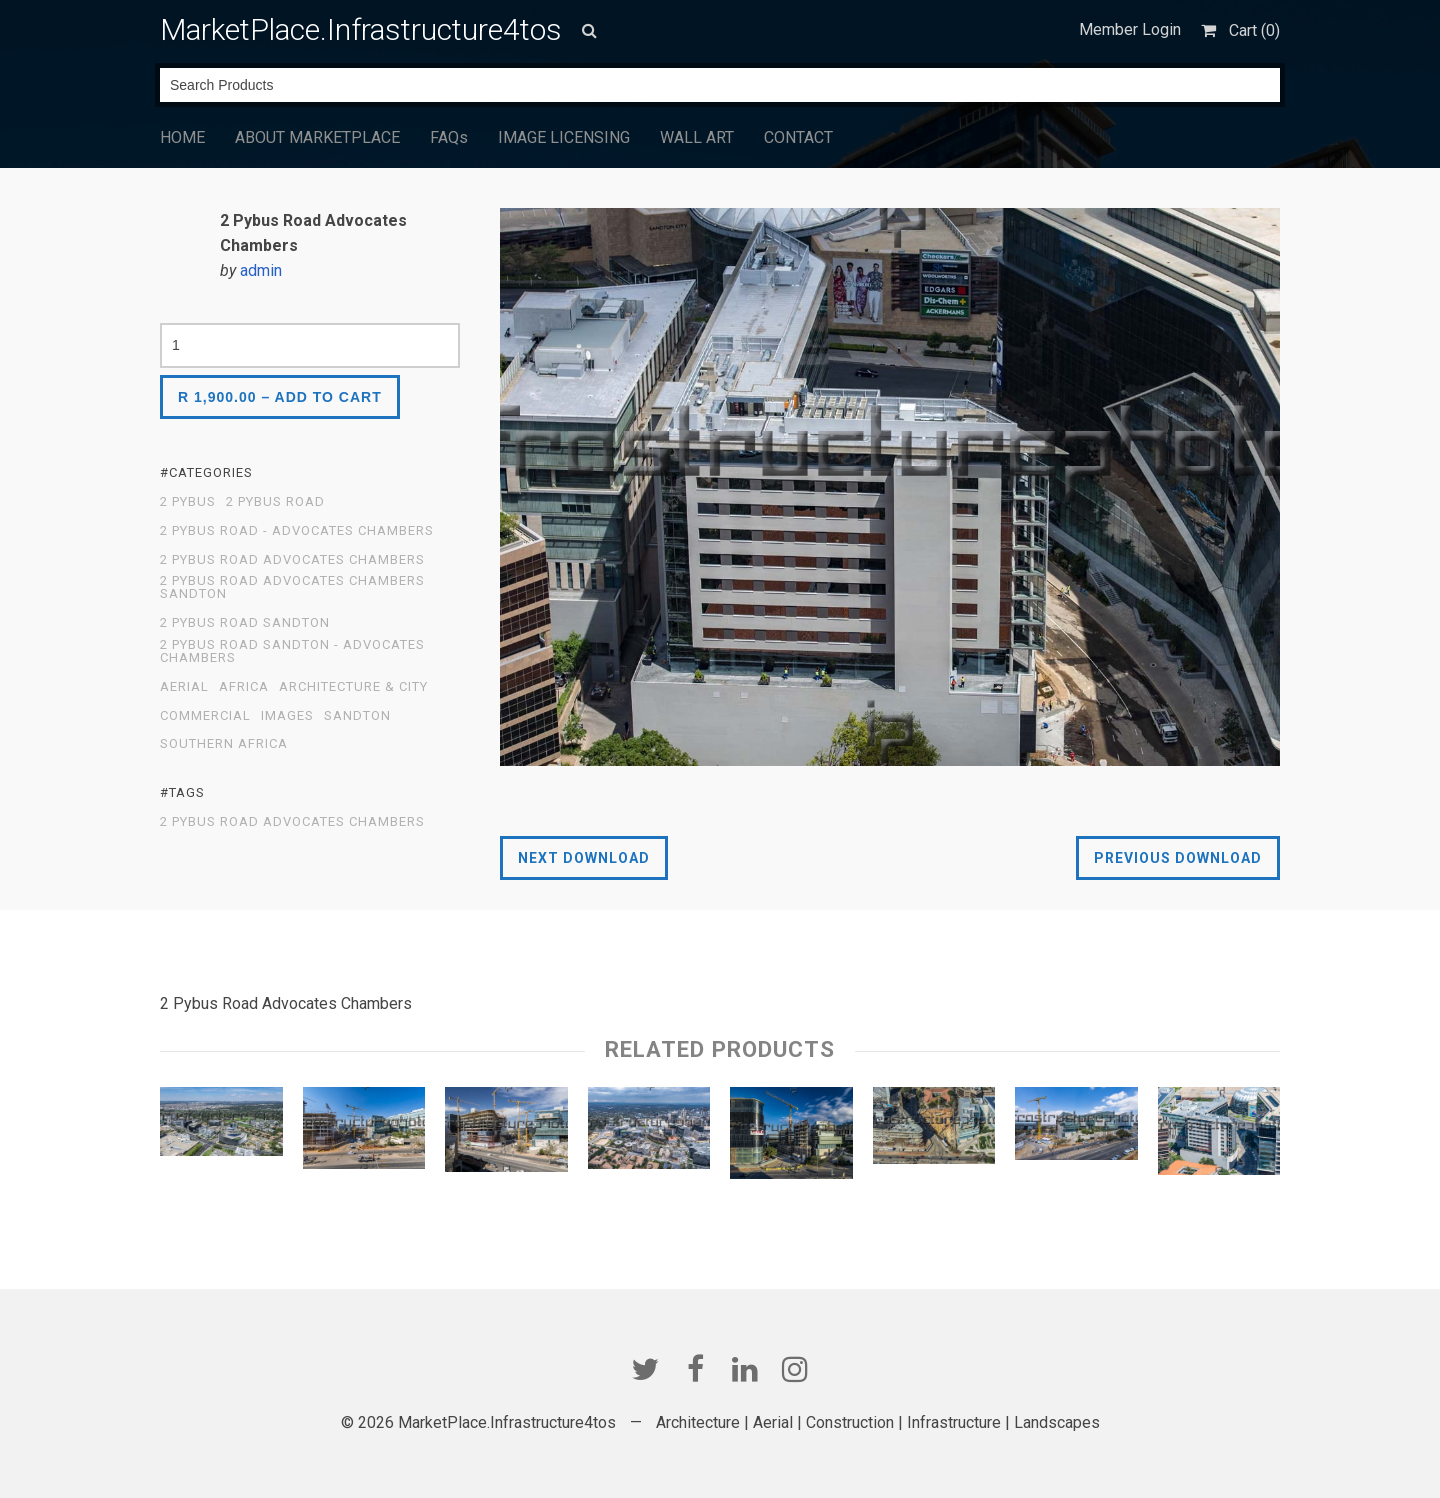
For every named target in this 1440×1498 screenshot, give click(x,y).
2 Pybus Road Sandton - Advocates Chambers (292, 651)
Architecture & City (353, 687)
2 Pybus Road (275, 502)
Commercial (205, 716)
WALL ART (697, 137)
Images (287, 716)
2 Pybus (188, 502)
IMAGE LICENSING (564, 137)
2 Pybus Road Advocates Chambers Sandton (292, 587)
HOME (182, 137)
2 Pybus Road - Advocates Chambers (297, 531)
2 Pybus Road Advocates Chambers (292, 560)
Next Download (584, 858)
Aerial (184, 687)
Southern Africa (224, 744)
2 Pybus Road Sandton (245, 623)
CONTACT (798, 137)
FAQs (449, 137)
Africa (244, 687)
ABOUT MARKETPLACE (317, 137)
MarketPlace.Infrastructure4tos (361, 29)
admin (261, 270)
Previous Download (1178, 858)
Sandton (357, 716)
